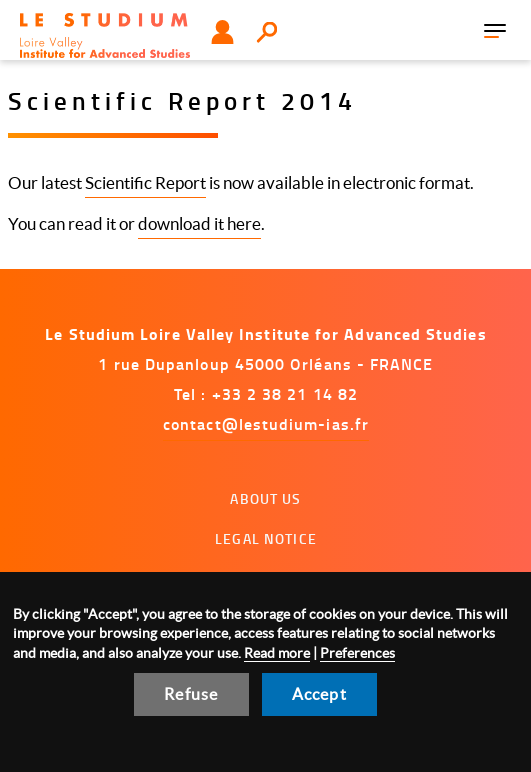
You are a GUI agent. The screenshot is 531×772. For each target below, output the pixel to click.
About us (265, 498)
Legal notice (266, 538)
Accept (319, 694)
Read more (277, 653)
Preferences (357, 653)
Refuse (191, 694)
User (222, 32)
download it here (199, 223)
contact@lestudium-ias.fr (266, 423)
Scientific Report (145, 182)
